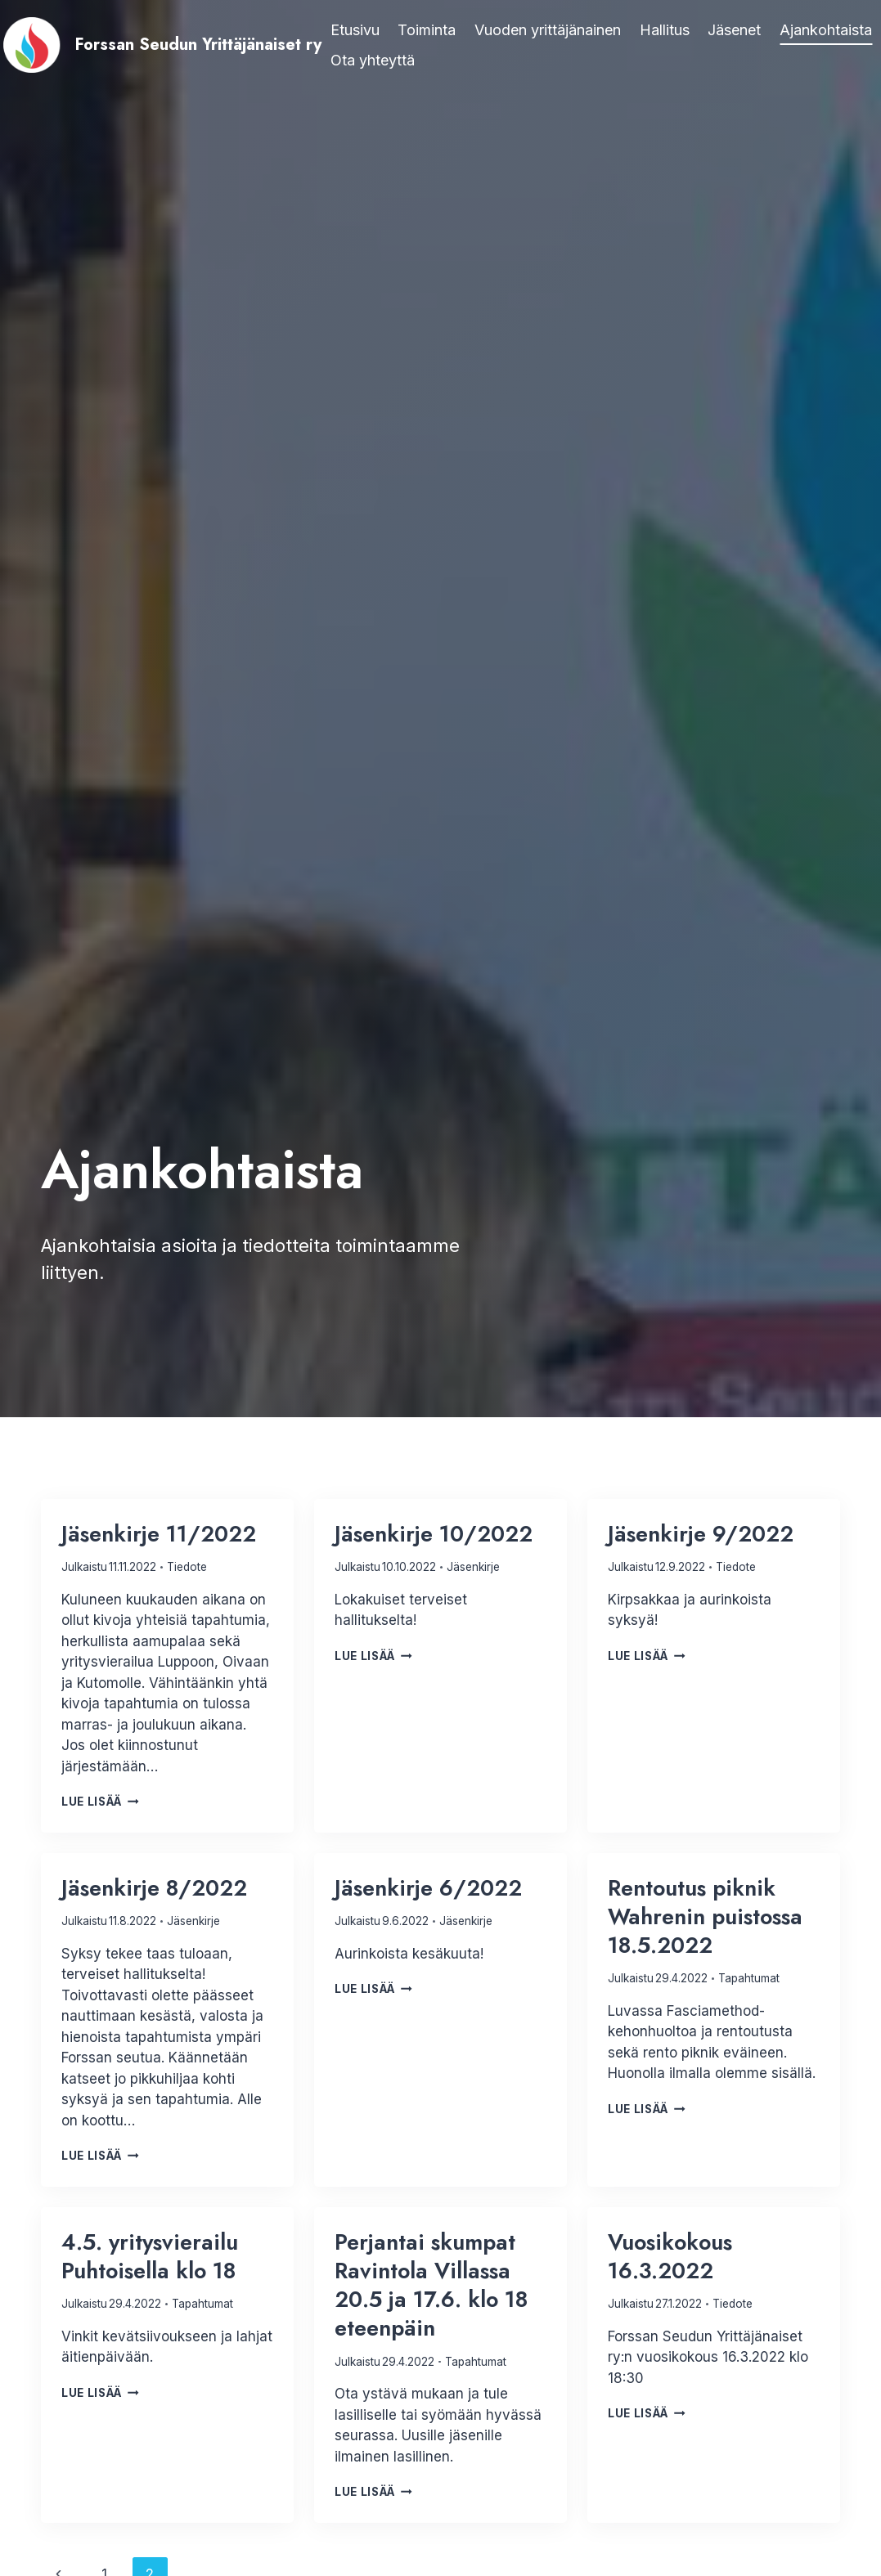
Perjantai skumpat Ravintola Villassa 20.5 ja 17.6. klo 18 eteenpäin (431, 2285)
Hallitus (665, 29)
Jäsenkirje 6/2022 (428, 1888)
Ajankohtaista (826, 29)
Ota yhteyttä (372, 60)
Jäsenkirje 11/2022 (158, 1534)
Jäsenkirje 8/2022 (154, 1888)
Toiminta (427, 29)
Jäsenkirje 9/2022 (700, 1534)
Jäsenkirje (473, 1566)
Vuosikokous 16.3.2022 (670, 2256)
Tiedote (187, 1566)
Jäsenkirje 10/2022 (434, 1534)
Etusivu (355, 29)
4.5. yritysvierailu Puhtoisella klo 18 (149, 2256)
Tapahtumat (749, 1978)
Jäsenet (734, 29)
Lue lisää (100, 1801)
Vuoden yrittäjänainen (547, 29)
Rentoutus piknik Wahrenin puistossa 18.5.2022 (705, 1916)
